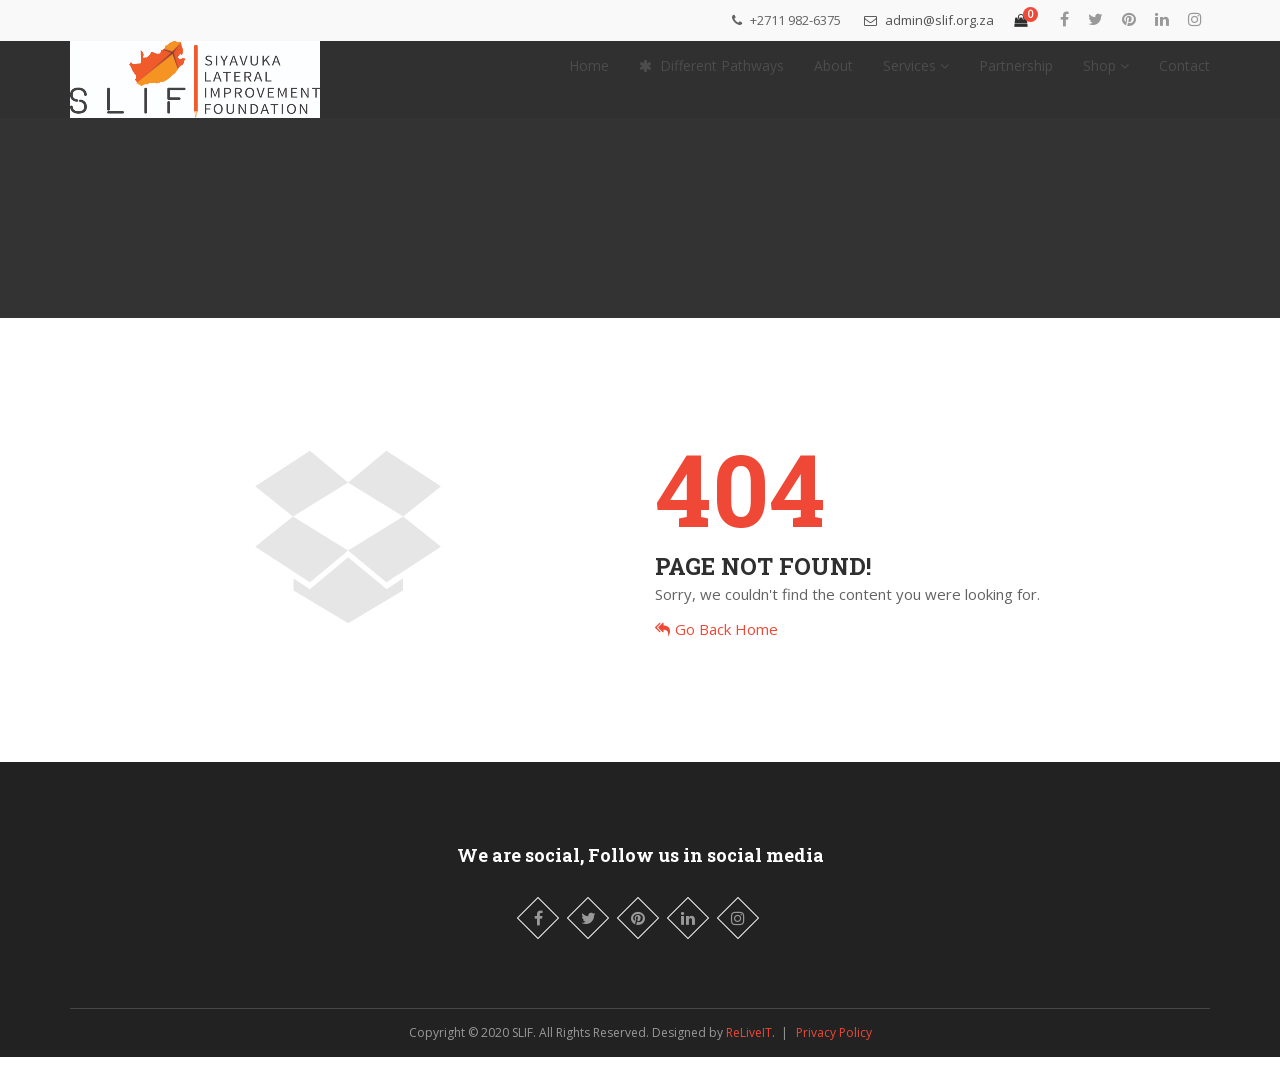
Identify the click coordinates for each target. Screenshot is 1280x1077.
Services (916, 75)
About (833, 75)
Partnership (1016, 75)
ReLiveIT (749, 1052)
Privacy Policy (834, 1052)
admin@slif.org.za (929, 20)
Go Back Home (716, 649)
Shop (1106, 75)
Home (589, 75)
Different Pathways (711, 75)
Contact (1184, 75)
